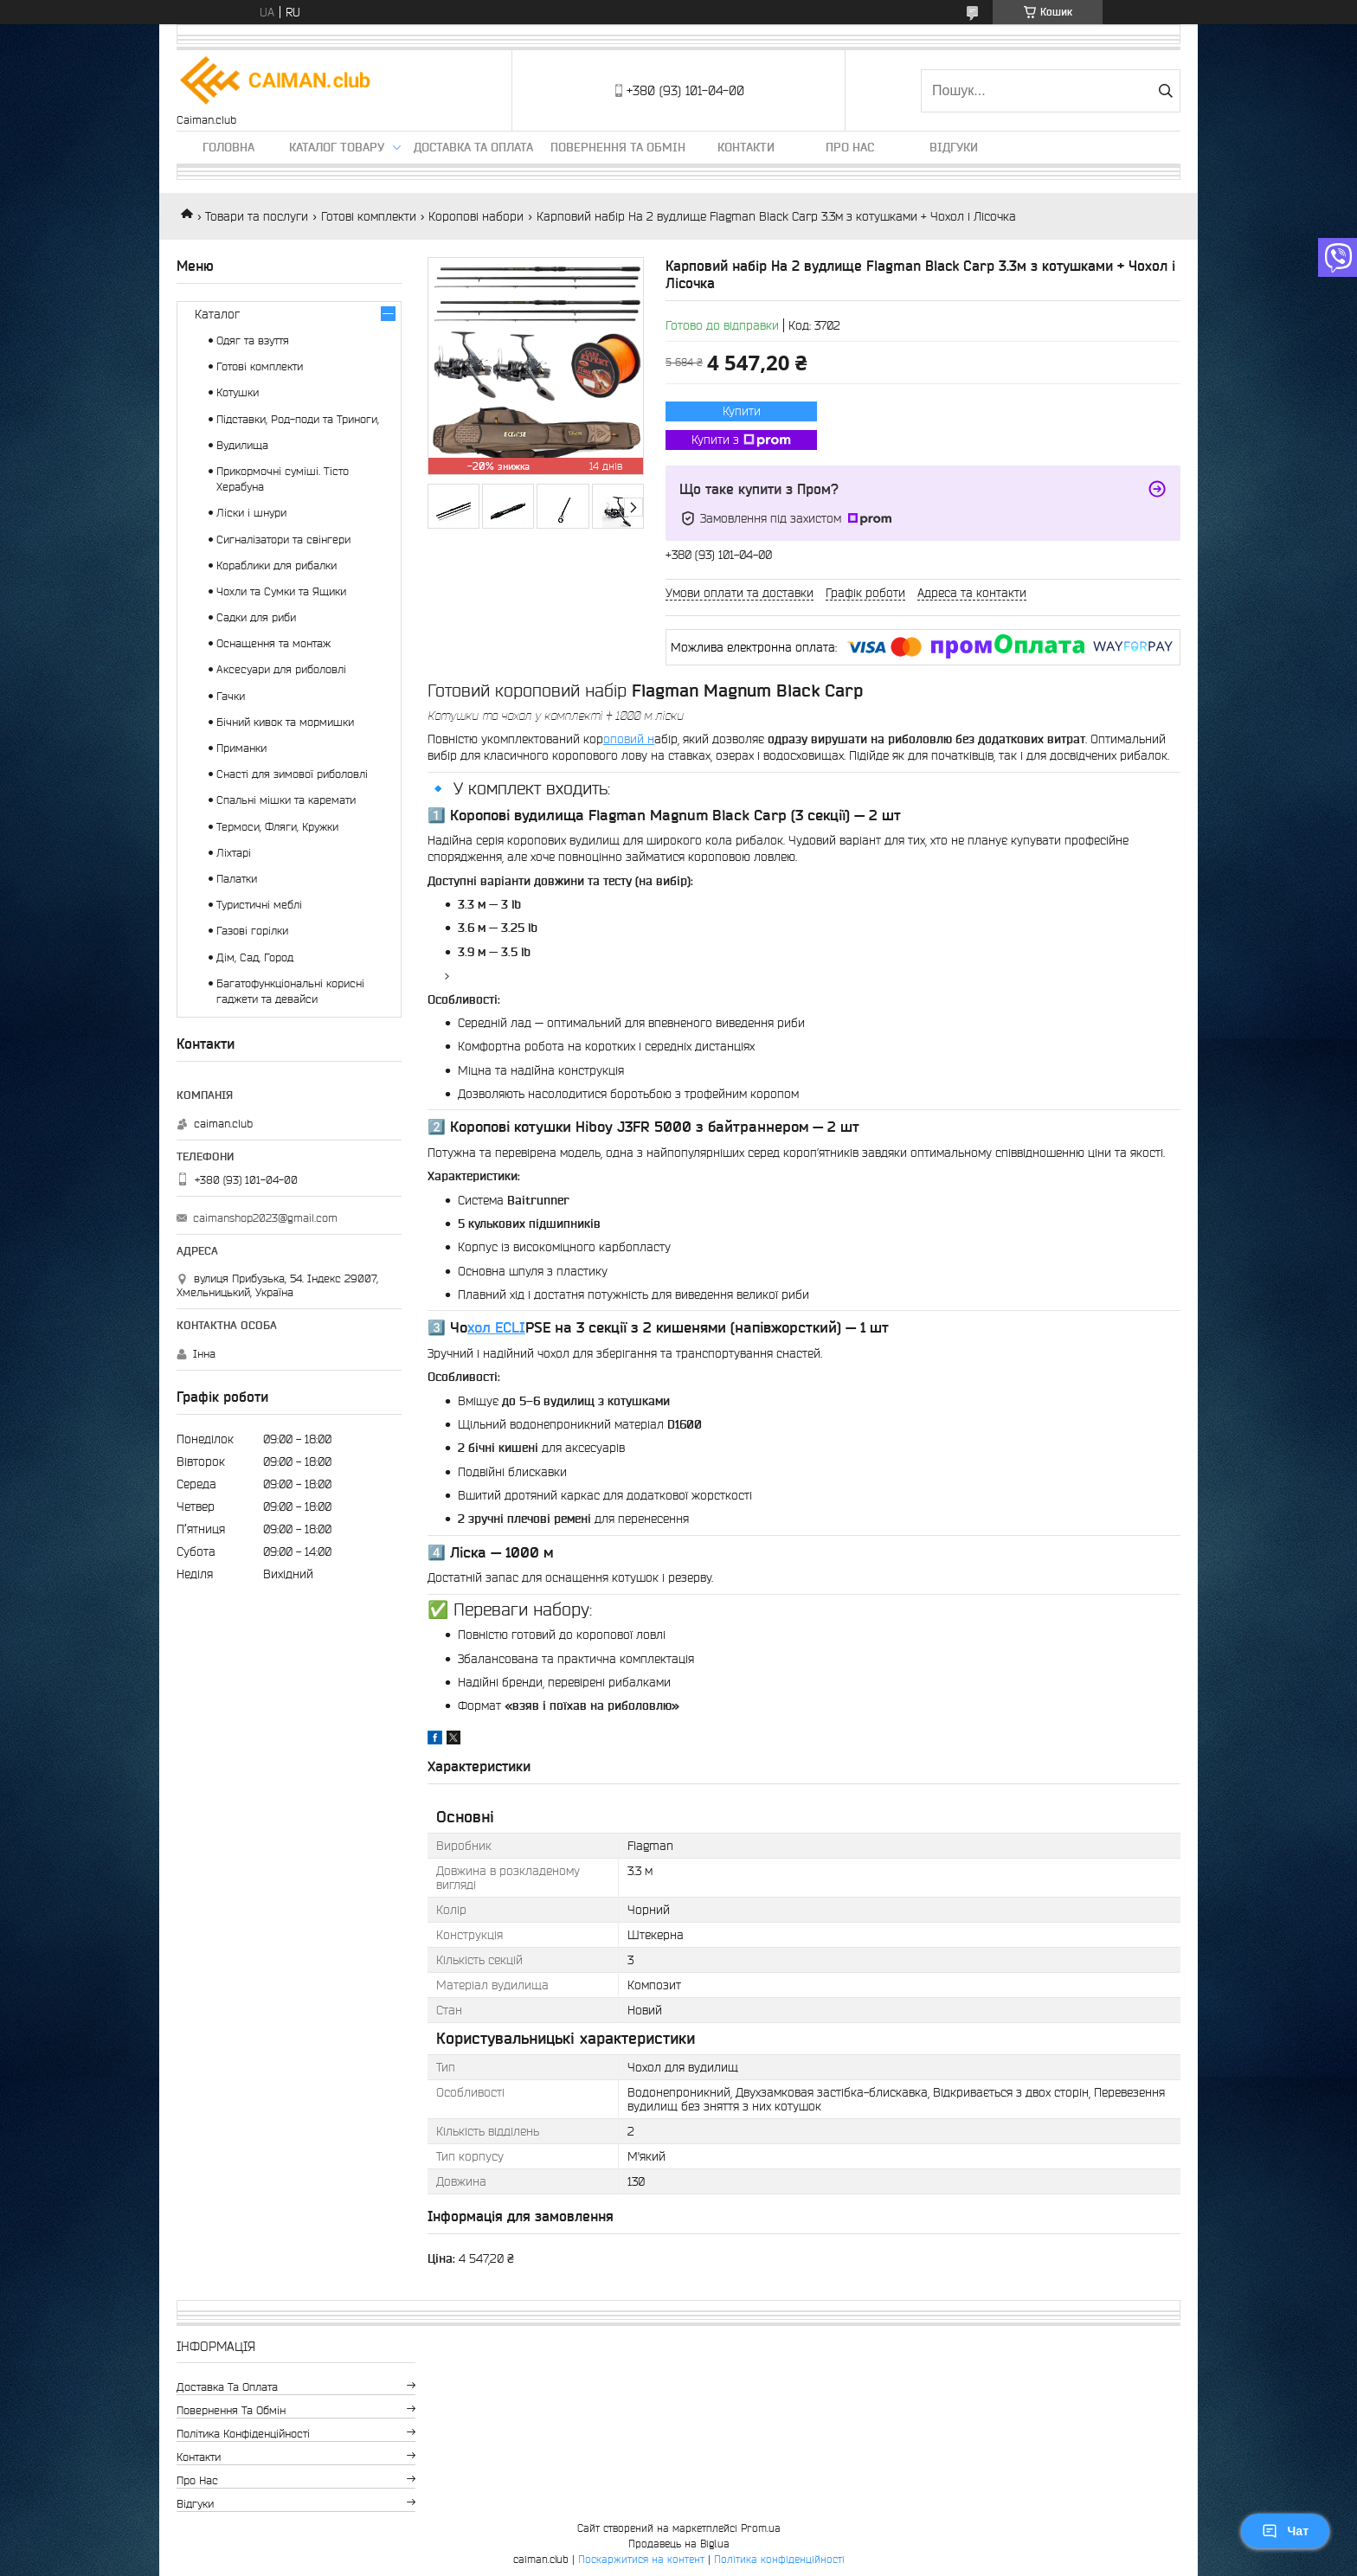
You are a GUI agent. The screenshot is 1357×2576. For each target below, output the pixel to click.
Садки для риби (256, 617)
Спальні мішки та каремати (286, 799)
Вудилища (242, 445)
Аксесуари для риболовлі (281, 669)
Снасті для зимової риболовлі (292, 774)
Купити (742, 411)
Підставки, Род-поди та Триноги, (297, 419)
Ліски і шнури (251, 512)
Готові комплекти (368, 216)
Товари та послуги (256, 216)
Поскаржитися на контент (641, 2559)
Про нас (850, 147)
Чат (1285, 2531)
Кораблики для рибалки (276, 565)
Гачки (230, 696)
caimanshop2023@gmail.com (265, 1217)
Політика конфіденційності (243, 2433)
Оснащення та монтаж (273, 643)
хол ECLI (496, 1327)
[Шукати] (1165, 90)
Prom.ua (761, 2528)
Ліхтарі (233, 852)
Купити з (741, 440)
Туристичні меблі (259, 904)
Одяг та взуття (252, 340)
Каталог (217, 314)
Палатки (236, 878)
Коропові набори (476, 216)
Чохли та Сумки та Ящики (281, 591)
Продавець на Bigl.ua (679, 2543)
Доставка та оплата (473, 147)
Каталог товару (336, 147)
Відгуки (953, 147)
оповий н (628, 739)
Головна (228, 147)
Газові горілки (252, 930)
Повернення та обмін (617, 147)
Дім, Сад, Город (254, 957)
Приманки (241, 748)
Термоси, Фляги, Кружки (277, 826)
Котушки (237, 392)
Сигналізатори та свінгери (283, 539)
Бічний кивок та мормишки (285, 722)
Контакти (746, 147)
